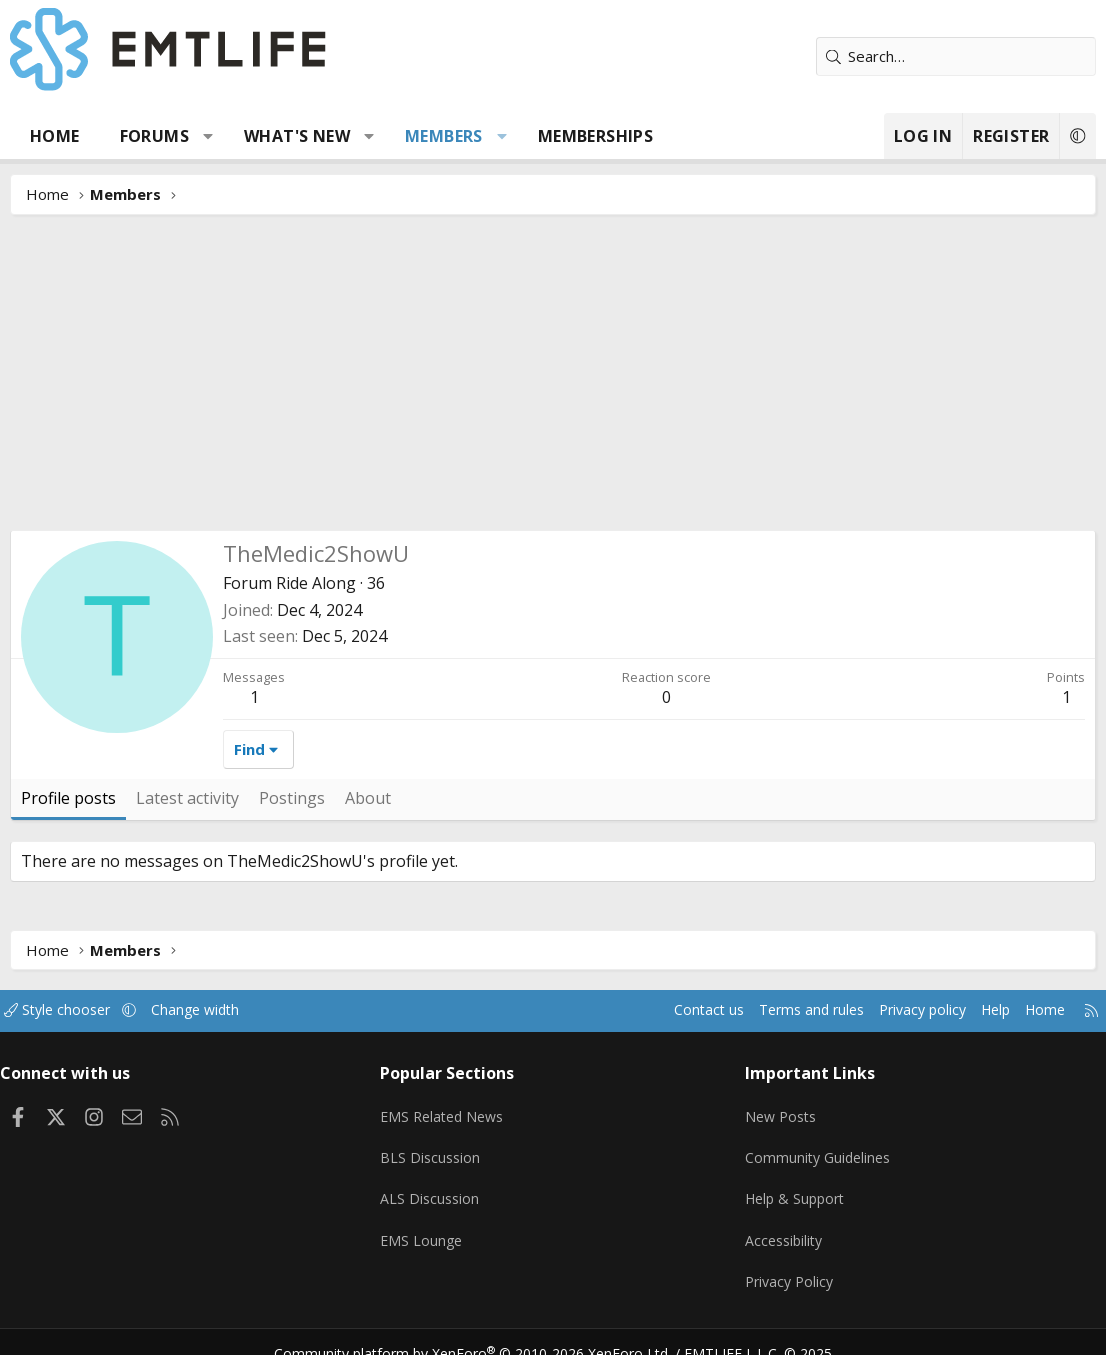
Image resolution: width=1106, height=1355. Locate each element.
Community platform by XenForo (485, 1331)
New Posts (778, 1109)
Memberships (595, 136)
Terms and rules (777, 1010)
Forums (154, 136)
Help (974, 1010)
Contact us (669, 1010)
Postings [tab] (292, 798)
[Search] (956, 56)
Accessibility (781, 1226)
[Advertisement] (553, 380)
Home (55, 136)
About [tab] (368, 798)
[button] (208, 136)
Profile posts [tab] (68, 798)
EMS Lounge (427, 1226)
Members (444, 136)
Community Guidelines (816, 1148)
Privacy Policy (787, 1265)
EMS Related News (451, 1109)
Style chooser (77, 1010)
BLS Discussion (436, 1148)
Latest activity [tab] (187, 798)
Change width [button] (221, 1010)
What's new (297, 136)
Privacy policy (896, 1010)
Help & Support (793, 1187)
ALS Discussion (436, 1187)
